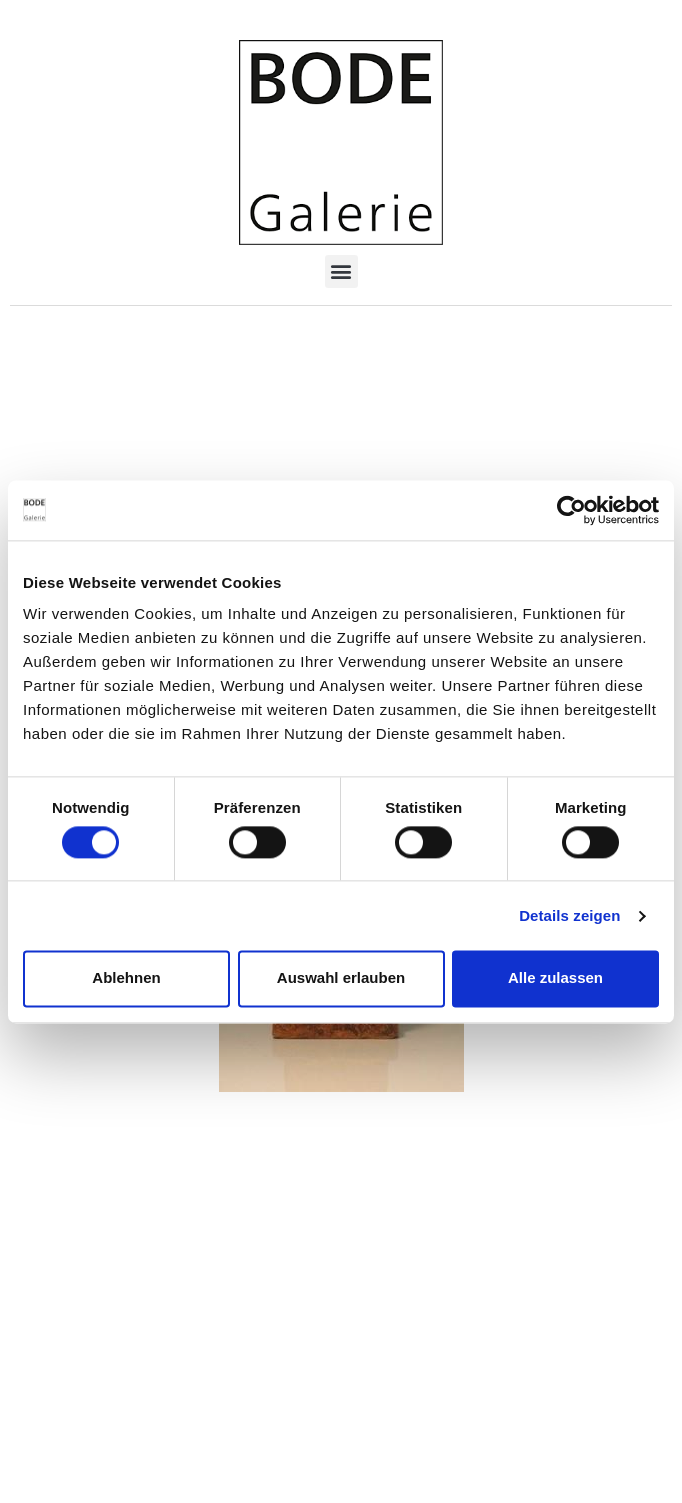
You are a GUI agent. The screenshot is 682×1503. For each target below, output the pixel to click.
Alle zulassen (555, 978)
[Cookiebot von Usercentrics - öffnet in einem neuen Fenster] (571, 510)
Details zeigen (569, 915)
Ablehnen (126, 978)
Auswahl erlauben (341, 978)
